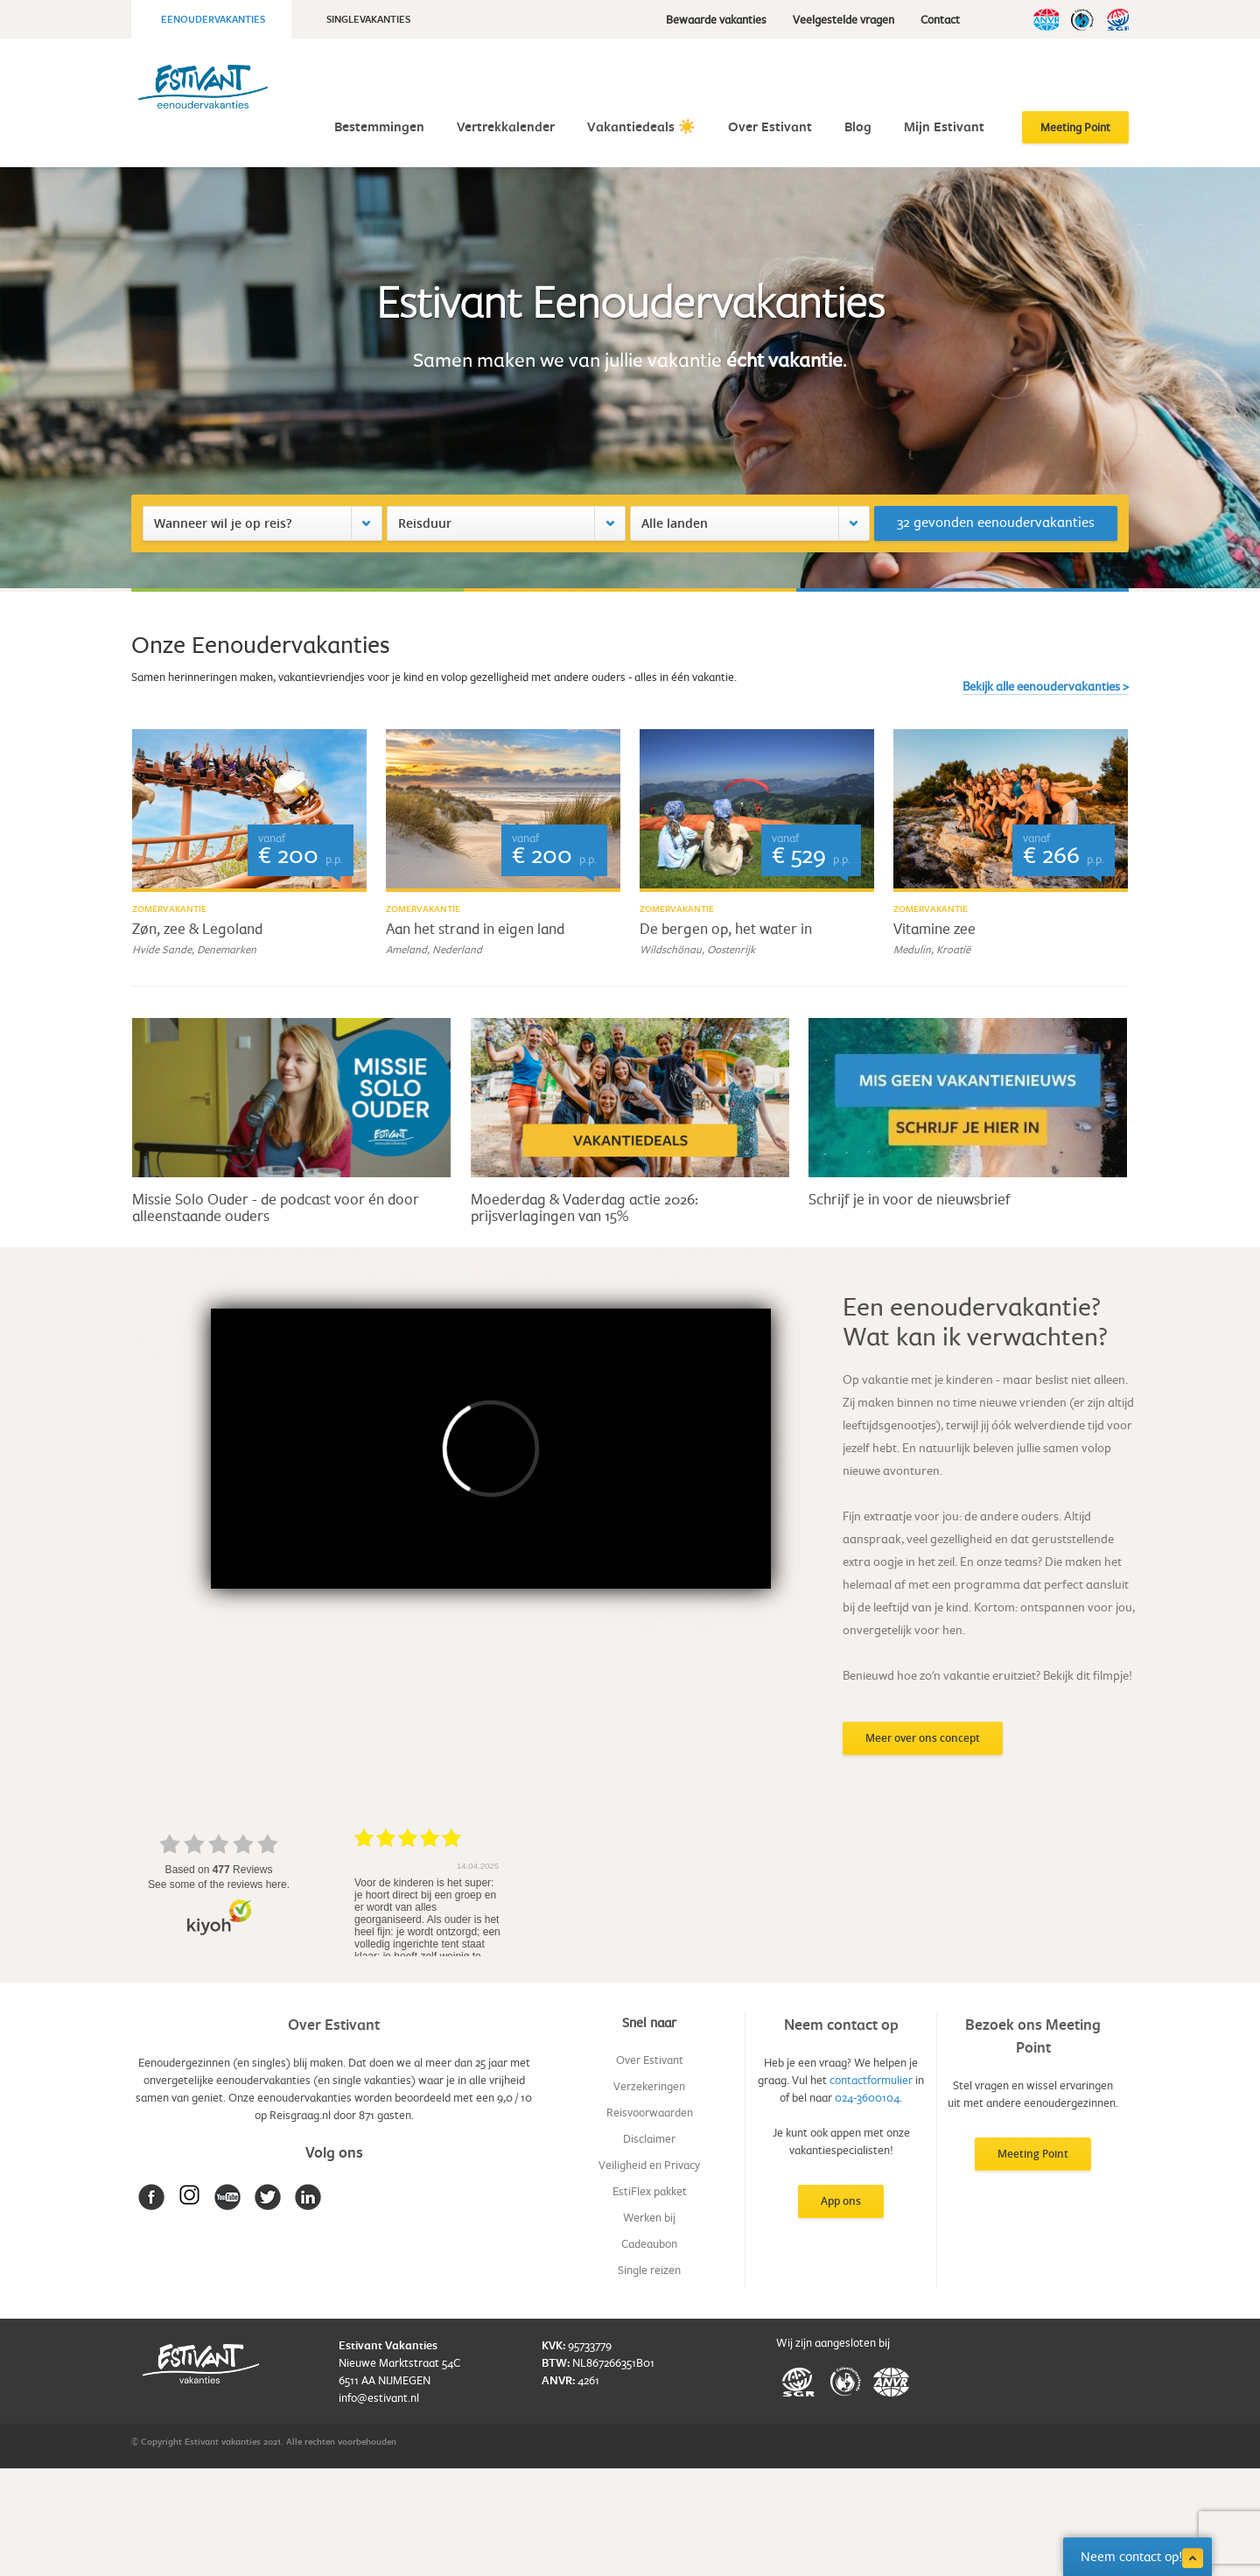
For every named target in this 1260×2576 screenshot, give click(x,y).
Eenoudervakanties (213, 19)
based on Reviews (219, 1870)
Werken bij (649, 2217)
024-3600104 (867, 2097)
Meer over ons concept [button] (922, 1737)
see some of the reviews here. (219, 1884)
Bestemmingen (379, 126)
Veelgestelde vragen (843, 19)
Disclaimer (649, 2138)
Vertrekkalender (506, 126)
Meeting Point (1075, 127)
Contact (940, 19)
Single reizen (649, 2270)
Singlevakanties (368, 19)
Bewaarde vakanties (716, 19)
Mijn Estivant (944, 126)
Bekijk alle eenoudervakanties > (1045, 685)
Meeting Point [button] (1033, 2153)
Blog (858, 126)
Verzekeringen (649, 2086)
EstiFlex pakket (649, 2191)
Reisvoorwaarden (649, 2112)
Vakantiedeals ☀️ (641, 126)
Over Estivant (770, 126)
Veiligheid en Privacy (649, 2164)
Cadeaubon (649, 2243)
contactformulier (871, 2080)
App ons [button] (841, 2200)
